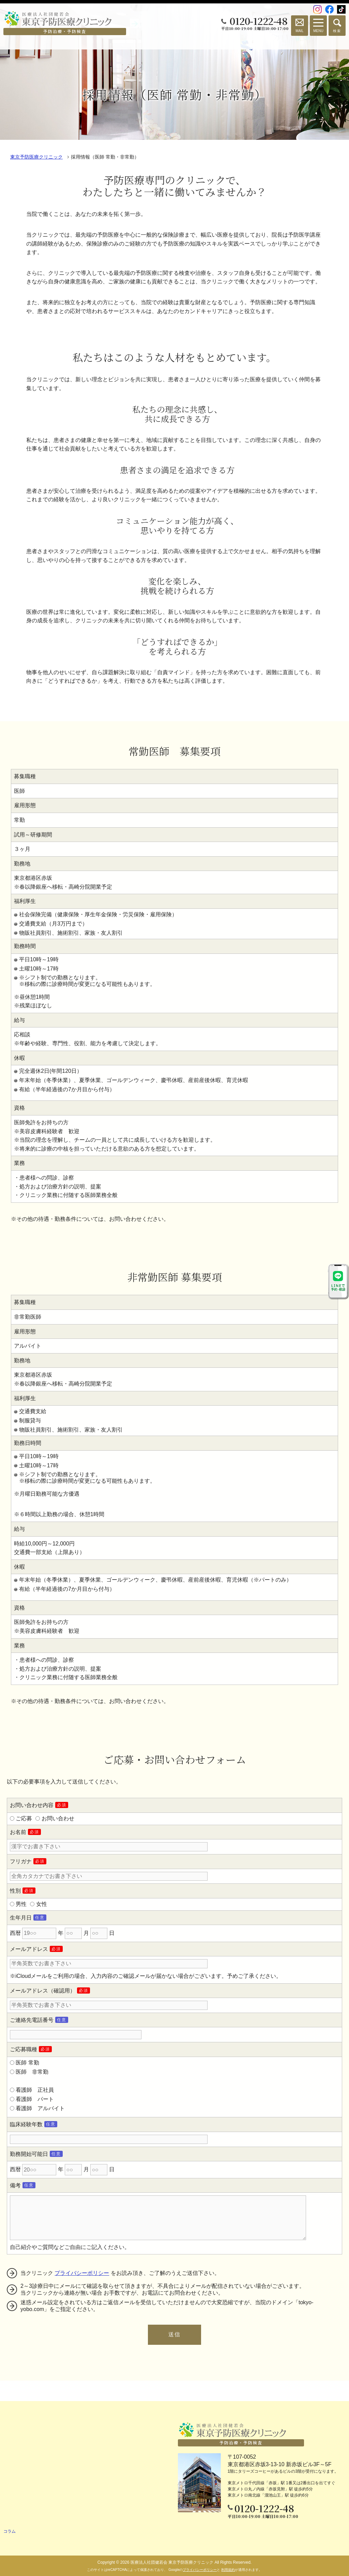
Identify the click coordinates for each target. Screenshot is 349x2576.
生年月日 (21, 1918)
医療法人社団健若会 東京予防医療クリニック (172, 2562)
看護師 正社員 (35, 2090)
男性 (21, 1904)
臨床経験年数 (26, 2124)
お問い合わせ (58, 1818)
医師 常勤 (27, 2063)
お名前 (18, 1832)
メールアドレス (29, 1949)
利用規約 (228, 2570)
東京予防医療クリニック (36, 157)
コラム (9, 2531)
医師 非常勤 (32, 2072)
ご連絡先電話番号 (32, 2020)
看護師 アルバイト (40, 2108)
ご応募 (24, 1818)
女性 (41, 1904)
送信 (174, 2334)
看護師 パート (35, 2099)
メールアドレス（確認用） (42, 1991)
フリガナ (21, 1861)
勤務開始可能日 (29, 2154)
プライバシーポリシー (82, 2273)
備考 (15, 2185)
